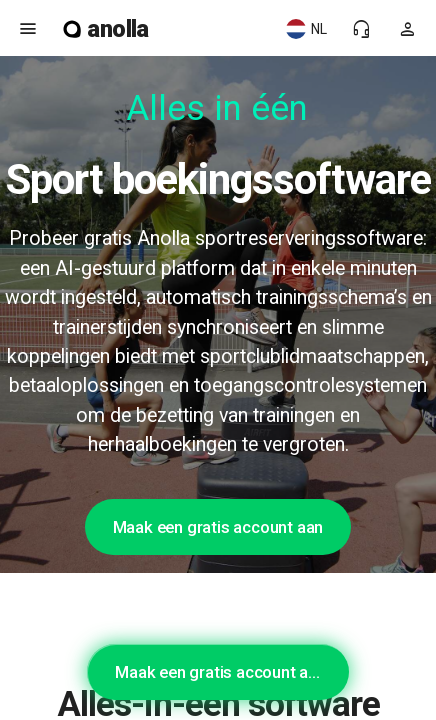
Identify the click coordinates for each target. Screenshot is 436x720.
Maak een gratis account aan (218, 527)
